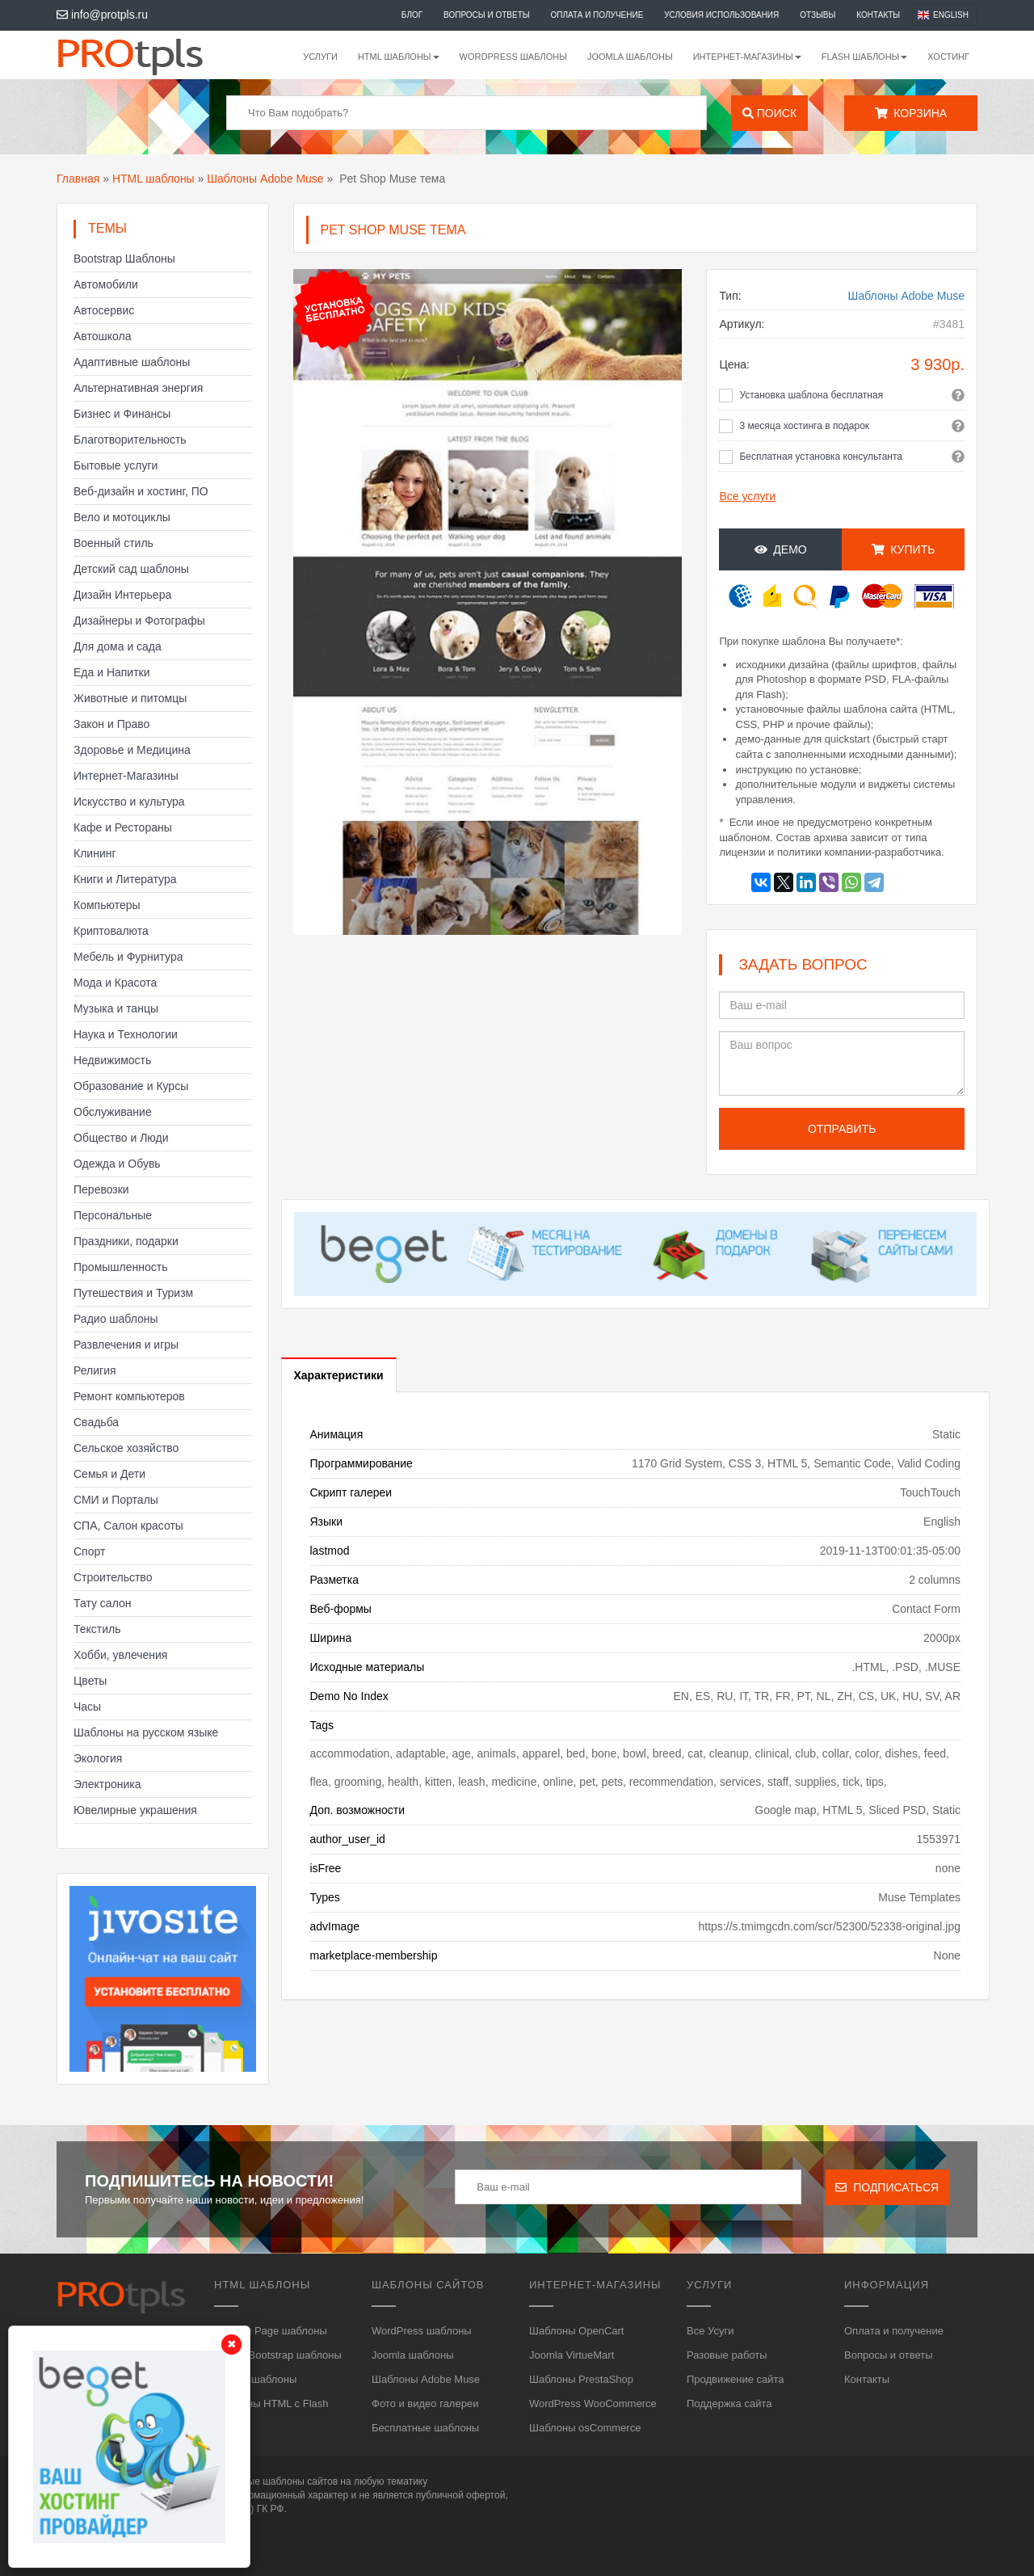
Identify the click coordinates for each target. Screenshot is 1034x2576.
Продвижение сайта (735, 2379)
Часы (87, 1706)
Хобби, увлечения (120, 1654)
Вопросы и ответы (486, 15)
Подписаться (887, 2187)
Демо (780, 549)
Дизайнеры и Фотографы (139, 620)
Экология (98, 1758)
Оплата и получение (597, 15)
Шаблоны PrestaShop (581, 2379)
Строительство (113, 1577)
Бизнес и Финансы (122, 413)
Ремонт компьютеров (129, 1396)
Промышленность (120, 1267)
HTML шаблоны (153, 178)
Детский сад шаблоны (131, 568)
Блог (411, 15)
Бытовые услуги (116, 465)
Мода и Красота (115, 982)
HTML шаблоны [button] (398, 56)
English (951, 15)
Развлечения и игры (126, 1344)
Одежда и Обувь (117, 1163)
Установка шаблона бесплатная (811, 395)
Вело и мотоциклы (122, 517)
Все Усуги (710, 2331)
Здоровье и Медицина (132, 749)
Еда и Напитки (112, 672)
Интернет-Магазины (126, 775)
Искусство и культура (129, 801)
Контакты (878, 15)
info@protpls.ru (102, 14)
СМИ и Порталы (116, 1499)
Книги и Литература (125, 879)
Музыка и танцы (116, 1008)
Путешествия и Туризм (133, 1292)
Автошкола (102, 336)
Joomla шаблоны (630, 56)
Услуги (320, 56)
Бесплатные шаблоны (425, 2428)
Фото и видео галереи (425, 2403)
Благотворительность (130, 439)
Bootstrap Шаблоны (124, 258)
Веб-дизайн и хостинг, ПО (141, 491)
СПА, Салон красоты (128, 1525)
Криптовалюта (111, 930)
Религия (95, 1370)
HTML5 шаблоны (255, 2379)
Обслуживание (113, 1111)
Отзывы (817, 15)
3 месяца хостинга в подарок (804, 425)
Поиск (769, 113)
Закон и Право (111, 724)
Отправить (842, 1128)
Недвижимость (112, 1060)
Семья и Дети (109, 1473)
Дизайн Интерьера (122, 594)
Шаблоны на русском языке (146, 1732)
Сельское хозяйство (126, 1448)
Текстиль (97, 1629)
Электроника (107, 1784)
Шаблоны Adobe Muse (265, 178)
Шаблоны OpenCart (576, 2331)
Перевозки (101, 1189)
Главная (78, 178)
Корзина (911, 113)
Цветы (90, 1680)
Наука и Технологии (126, 1034)
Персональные (113, 1215)
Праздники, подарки (126, 1241)
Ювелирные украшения (135, 1810)
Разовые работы (727, 2355)
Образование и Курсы (131, 1086)
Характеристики (339, 1375)
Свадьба (96, 1422)
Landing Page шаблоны (270, 2331)
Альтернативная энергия (138, 387)
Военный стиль (113, 543)
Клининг (95, 853)
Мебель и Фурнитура (128, 956)
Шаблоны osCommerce (585, 2428)
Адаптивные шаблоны (132, 362)
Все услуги (747, 496)
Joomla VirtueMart (571, 2355)
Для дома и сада (118, 646)
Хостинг (948, 56)
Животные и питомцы (130, 698)
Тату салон (103, 1603)
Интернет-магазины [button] (747, 56)
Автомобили (106, 284)
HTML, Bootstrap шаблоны (278, 2355)
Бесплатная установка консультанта (820, 456)
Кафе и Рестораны (123, 827)
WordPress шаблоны (513, 56)
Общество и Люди (121, 1137)
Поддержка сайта (729, 2403)
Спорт (89, 1551)
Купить (903, 549)
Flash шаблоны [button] (865, 56)
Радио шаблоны (116, 1318)
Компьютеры (107, 905)
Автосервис (104, 310)
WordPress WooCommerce (593, 2403)
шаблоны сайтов (300, 2481)
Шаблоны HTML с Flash (271, 2403)
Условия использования (721, 15)
